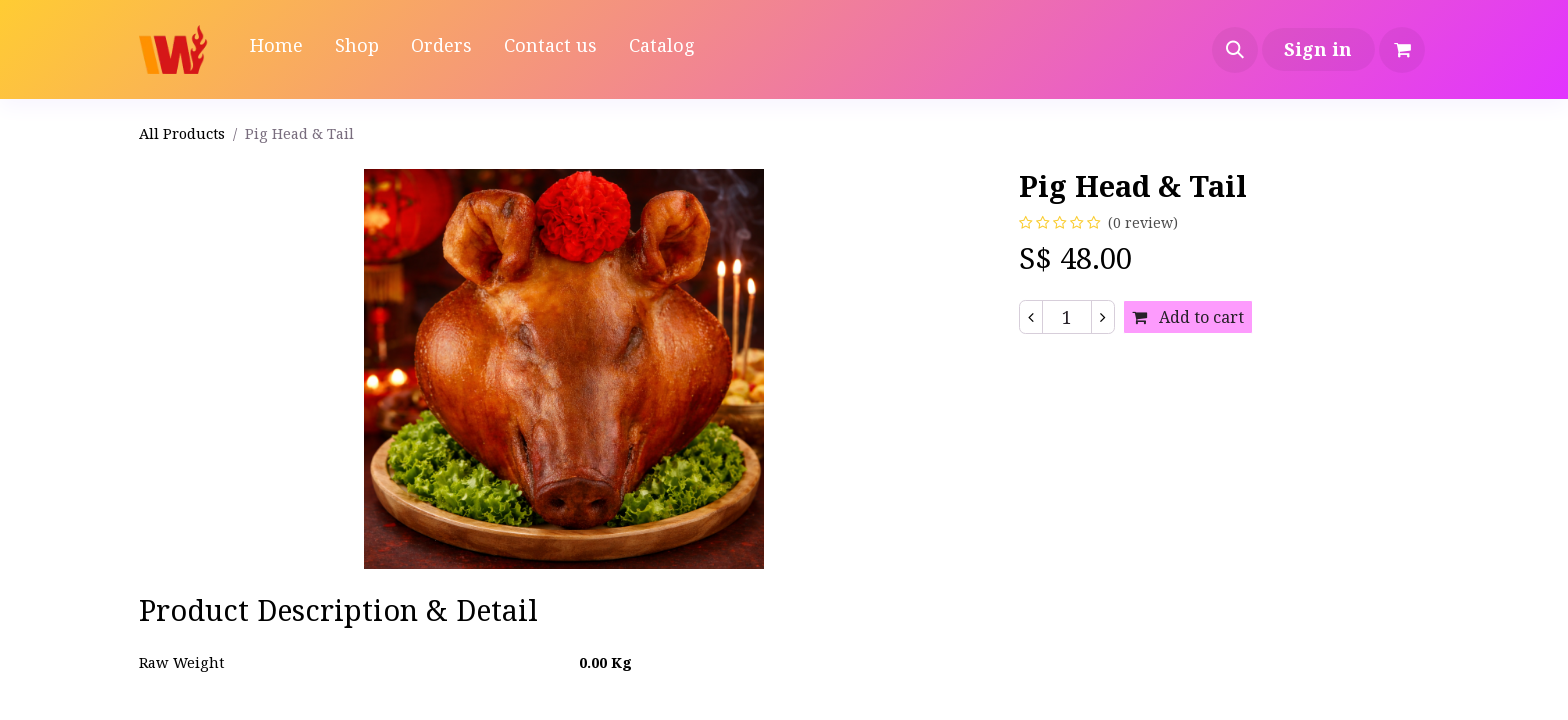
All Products (182, 133)
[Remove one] (1031, 317)
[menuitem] (276, 49)
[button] (1235, 50)
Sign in (1318, 49)
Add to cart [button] (1188, 317)
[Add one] (1103, 317)
